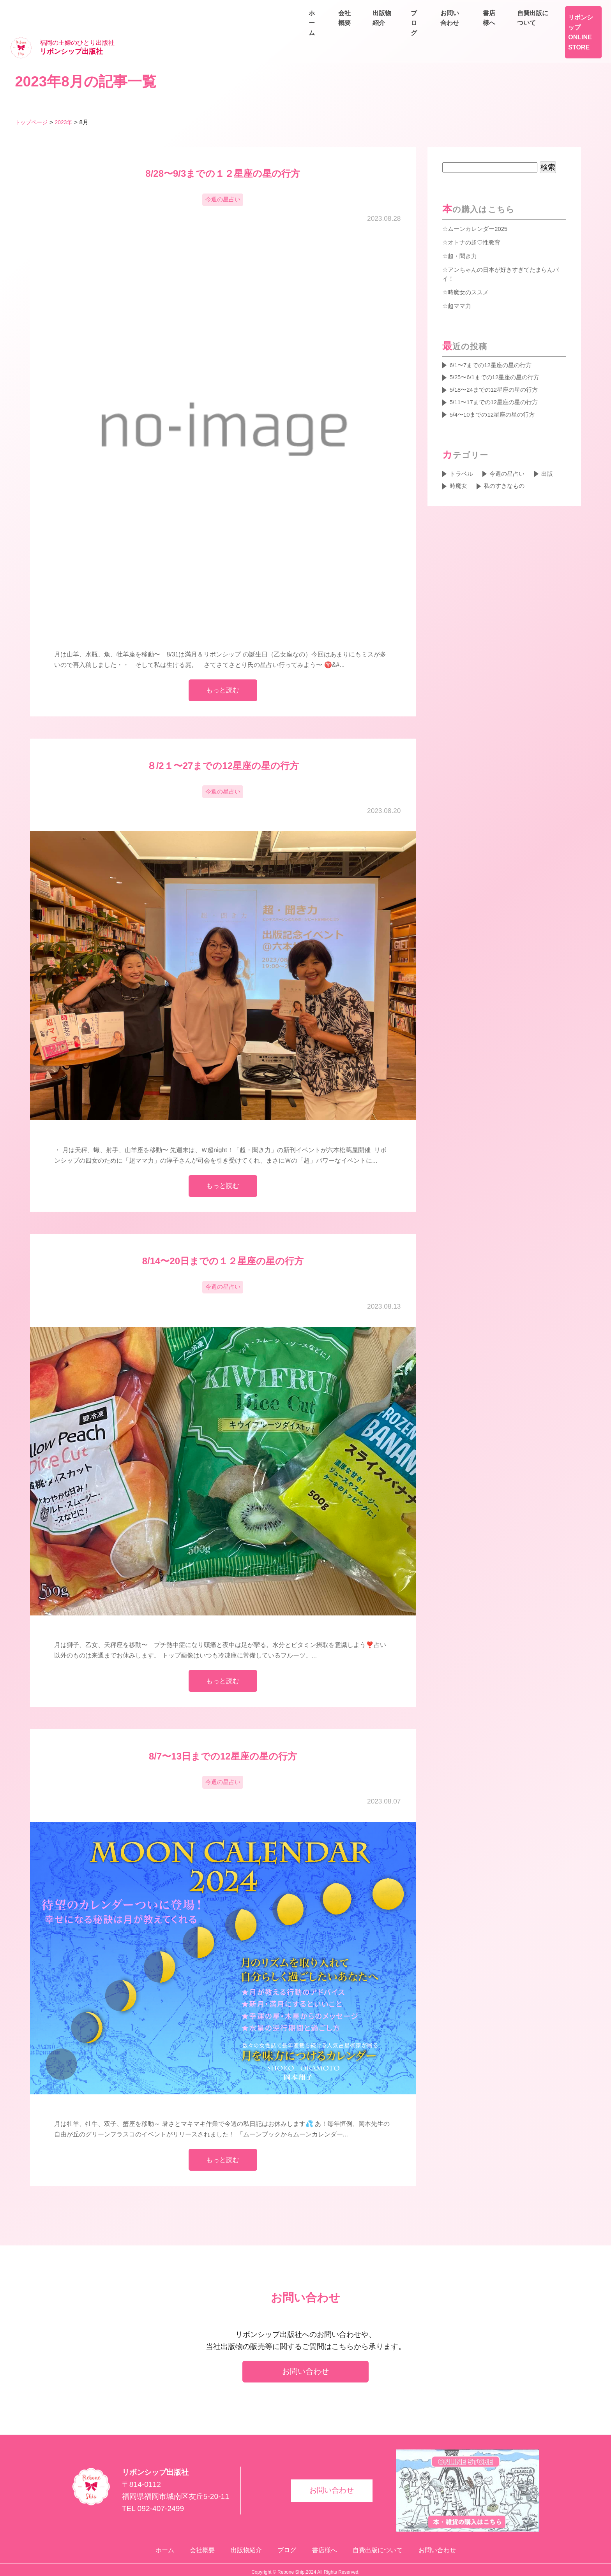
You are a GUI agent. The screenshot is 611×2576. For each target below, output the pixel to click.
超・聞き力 (463, 231)
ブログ (533, 28)
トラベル (462, 455)
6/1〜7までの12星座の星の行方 (494, 341)
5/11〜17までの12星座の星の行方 (497, 381)
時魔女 (459, 468)
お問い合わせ (580, 28)
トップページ (32, 98)
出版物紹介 (489, 28)
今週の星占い (223, 176)
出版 (552, 455)
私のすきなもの (507, 468)
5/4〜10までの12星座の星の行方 (495, 395)
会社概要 (442, 28)
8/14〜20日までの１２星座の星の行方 (223, 1244)
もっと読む (222, 669)
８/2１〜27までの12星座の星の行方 (223, 745)
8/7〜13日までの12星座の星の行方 (223, 1743)
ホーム (402, 28)
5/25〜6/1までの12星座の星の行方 (498, 355)
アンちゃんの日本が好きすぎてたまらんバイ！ (501, 250)
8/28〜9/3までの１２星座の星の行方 (222, 149)
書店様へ (517, 10)
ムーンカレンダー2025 (480, 204)
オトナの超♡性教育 (476, 218)
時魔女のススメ (469, 268)
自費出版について (574, 10)
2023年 (66, 98)
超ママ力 (460, 281)
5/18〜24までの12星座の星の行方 (497, 368)
